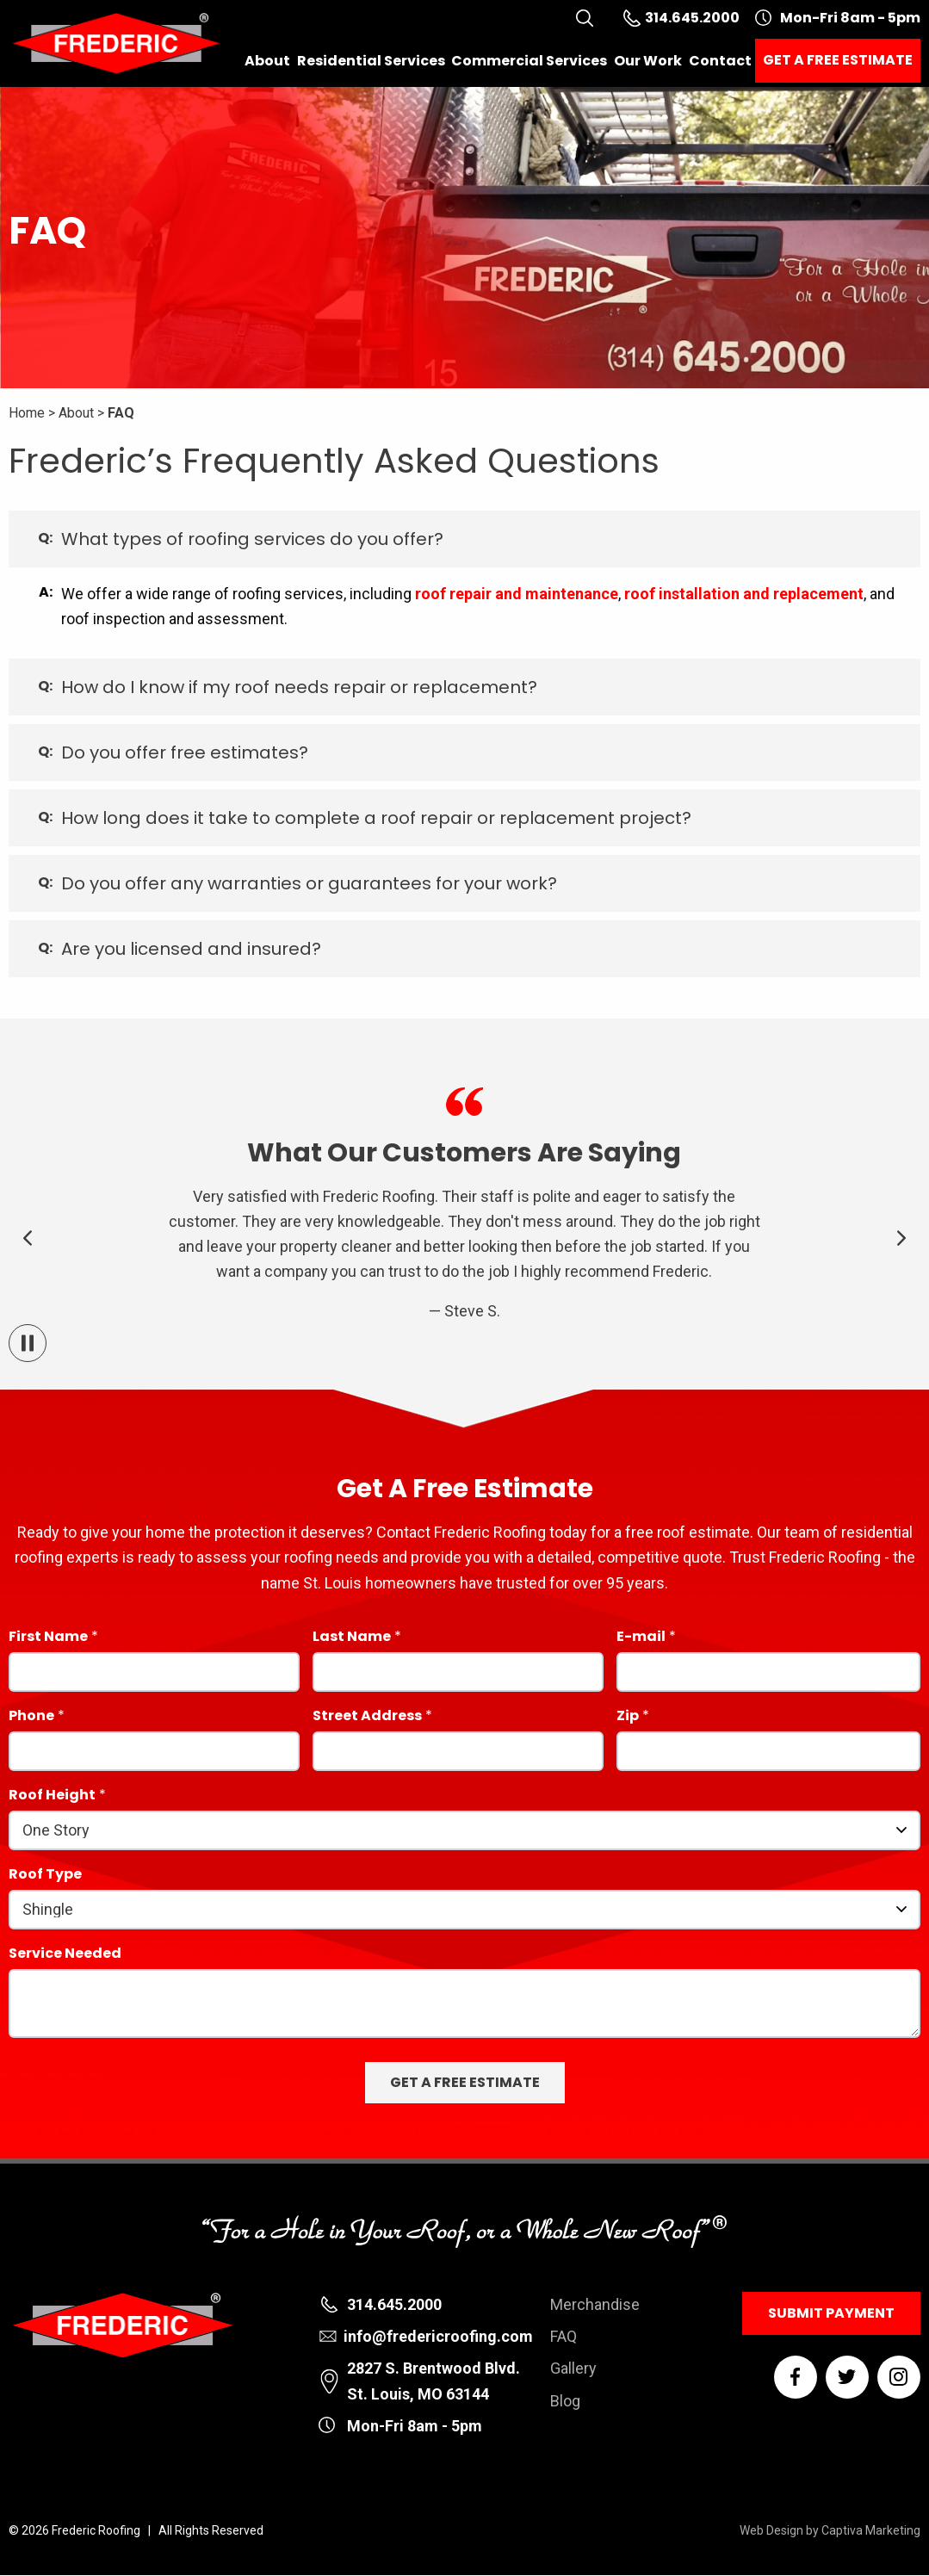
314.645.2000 (394, 2304)
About (267, 61)
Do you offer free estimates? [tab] (184, 752)
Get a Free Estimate (838, 60)
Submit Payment (831, 2313)
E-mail (641, 1638)
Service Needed (65, 1955)
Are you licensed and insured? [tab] (191, 949)
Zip (627, 1717)
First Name (48, 1638)
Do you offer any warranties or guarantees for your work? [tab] (309, 883)
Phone (31, 1717)
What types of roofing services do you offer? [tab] (252, 539)
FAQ (121, 413)
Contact (720, 61)
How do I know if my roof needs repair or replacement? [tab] (299, 687)
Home (27, 413)
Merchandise (595, 2304)
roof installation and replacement (744, 594)
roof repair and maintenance (516, 594)
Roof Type (45, 1875)
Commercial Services (529, 61)
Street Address (367, 1717)
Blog (565, 2401)
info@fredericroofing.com (438, 2336)
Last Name (352, 1638)
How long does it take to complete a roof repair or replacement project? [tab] (376, 818)
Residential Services (371, 61)
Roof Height (52, 1796)
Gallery (573, 2368)
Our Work (648, 61)
